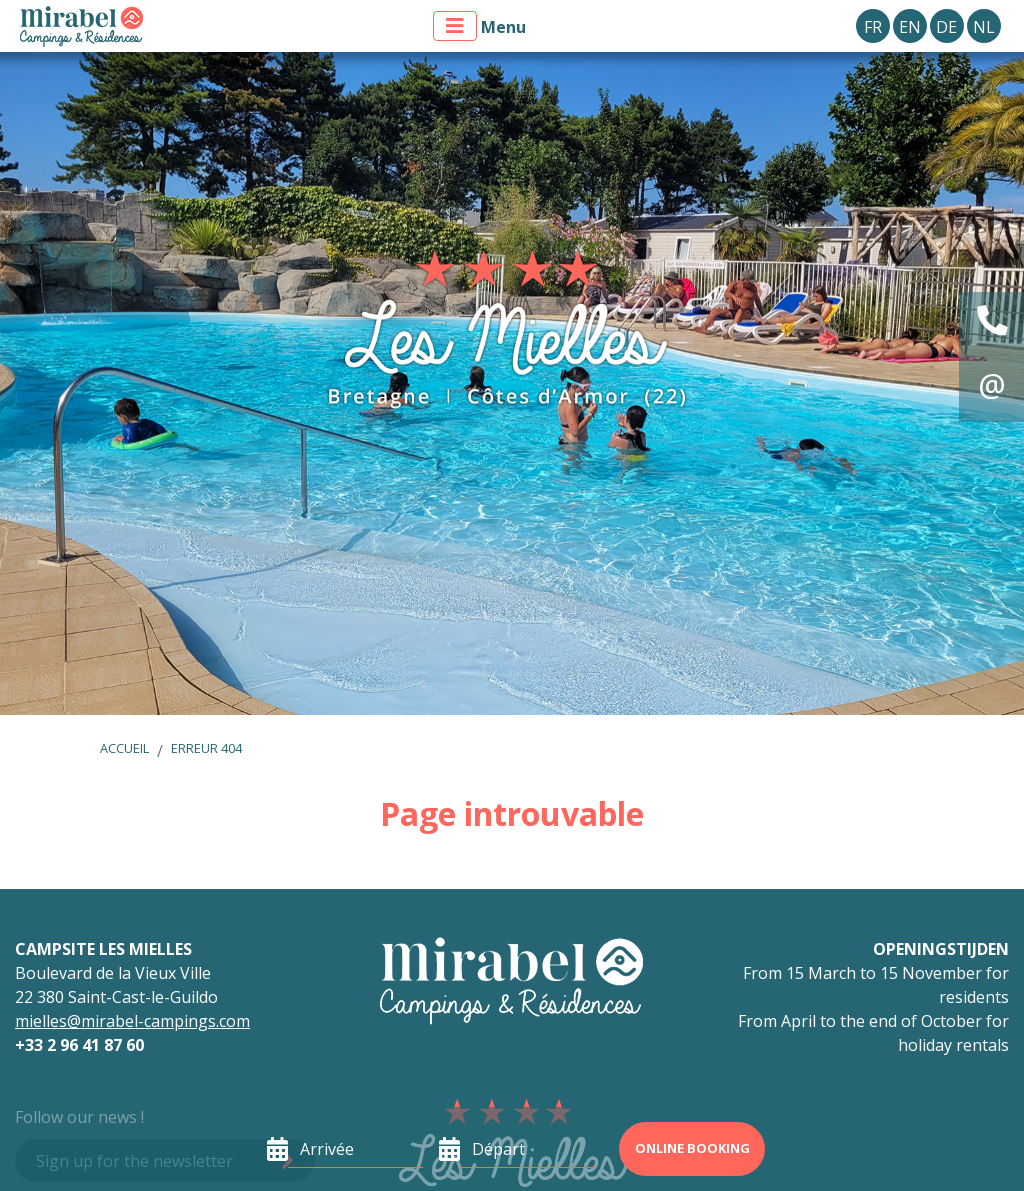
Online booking (692, 1148)
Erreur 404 (206, 748)
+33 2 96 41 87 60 (79, 1045)
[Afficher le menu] (455, 26)
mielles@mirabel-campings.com (132, 1021)
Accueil (124, 748)
